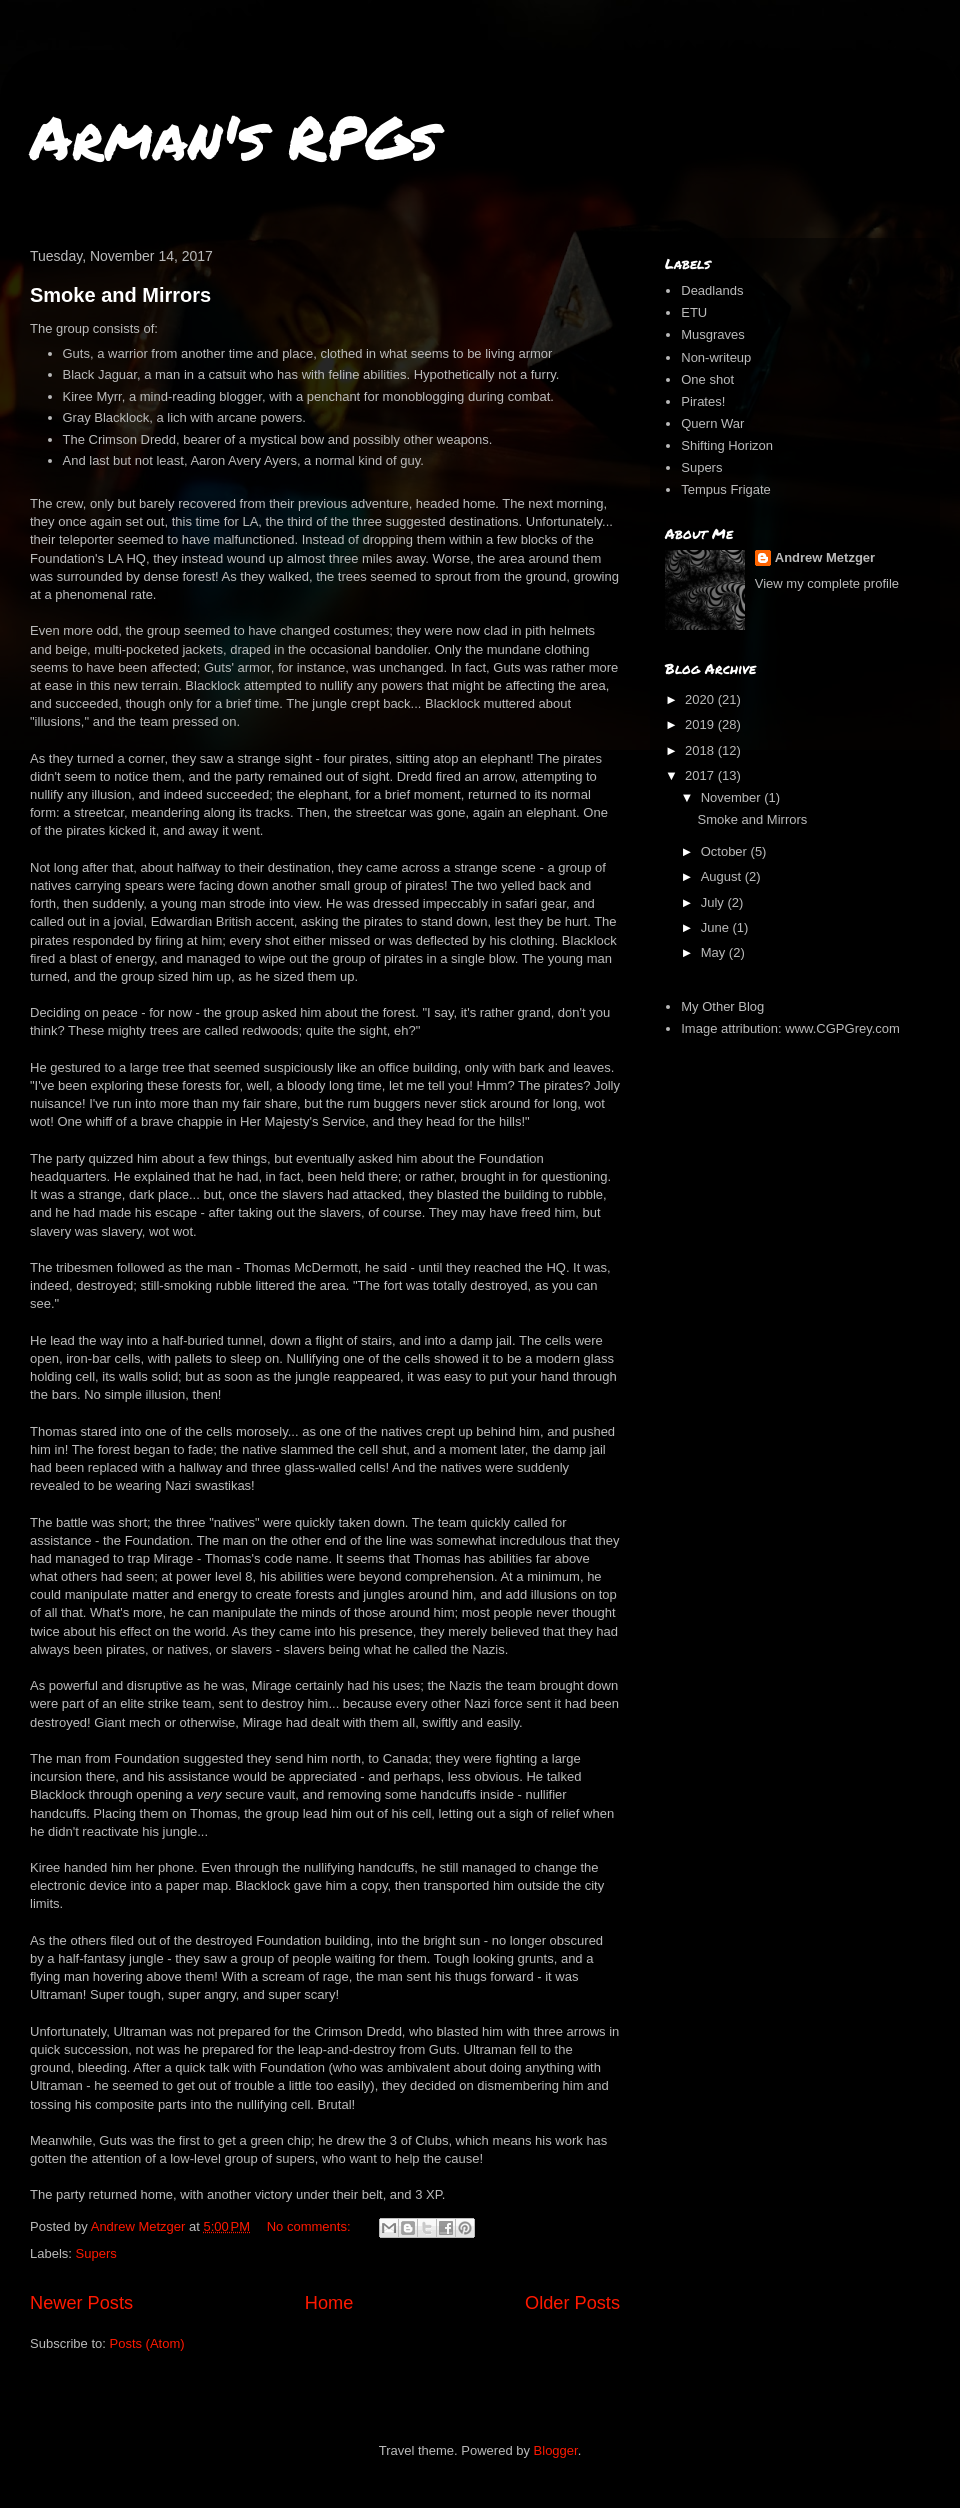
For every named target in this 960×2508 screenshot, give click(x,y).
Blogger (556, 2450)
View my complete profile (827, 583)
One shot (707, 379)
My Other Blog (722, 1006)
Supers (96, 2253)
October (726, 851)
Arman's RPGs (234, 136)
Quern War (712, 423)
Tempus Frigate (726, 489)
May (715, 952)
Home (329, 2303)
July (714, 902)
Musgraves (713, 334)
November (733, 797)
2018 (701, 750)
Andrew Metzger (825, 557)
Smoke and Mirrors (120, 295)
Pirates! (703, 401)
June (717, 927)
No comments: (310, 2226)
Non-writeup (716, 357)
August (723, 876)
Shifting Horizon (727, 445)
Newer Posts (81, 2303)
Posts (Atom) (147, 2343)
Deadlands (712, 290)
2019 (701, 724)
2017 (701, 775)
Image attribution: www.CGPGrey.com (790, 1028)
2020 (701, 699)
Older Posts (572, 2303)
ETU (694, 312)
